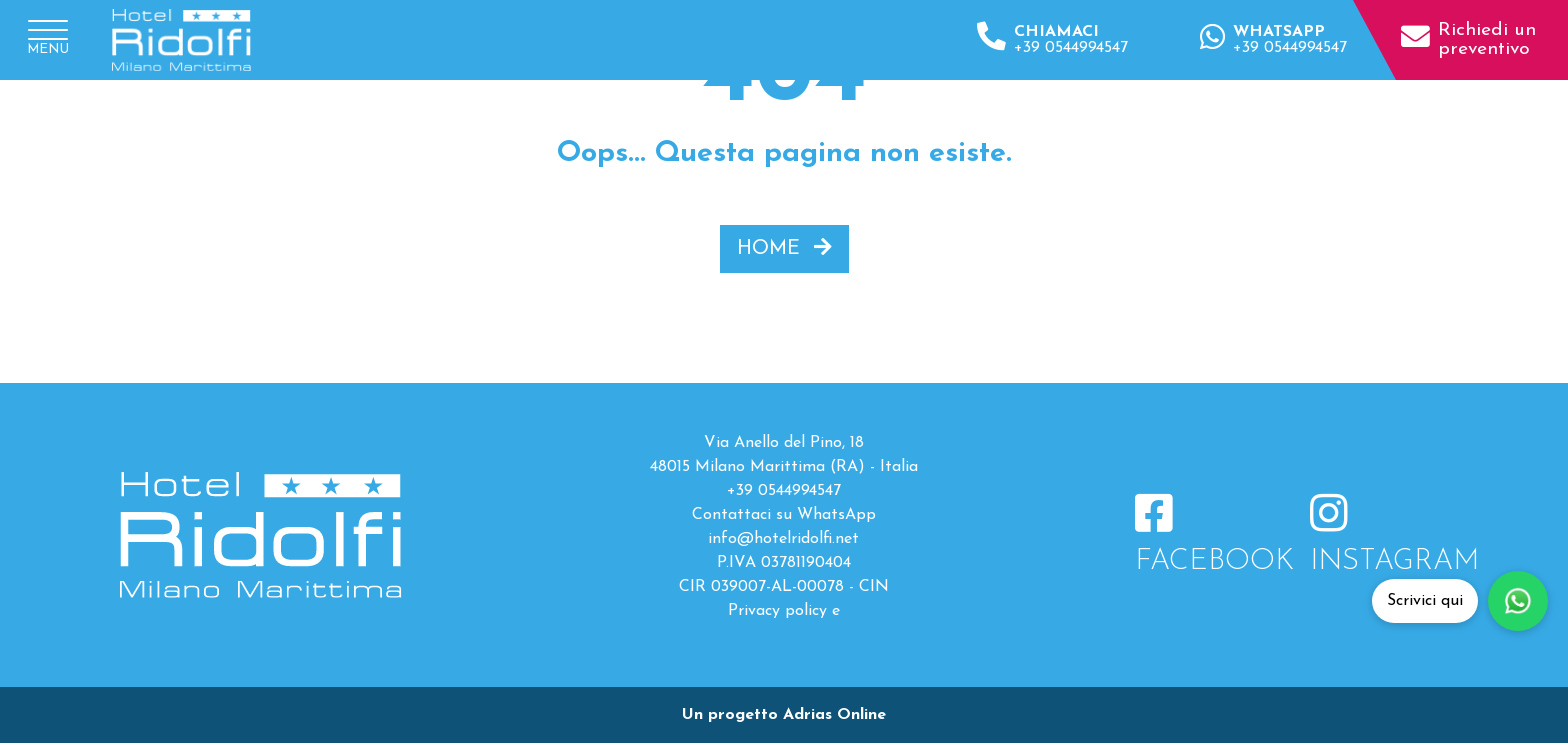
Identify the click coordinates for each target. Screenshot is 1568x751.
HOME (784, 248)
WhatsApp (836, 515)
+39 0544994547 (784, 491)
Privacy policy (777, 611)
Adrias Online (834, 715)
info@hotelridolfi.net (783, 539)
